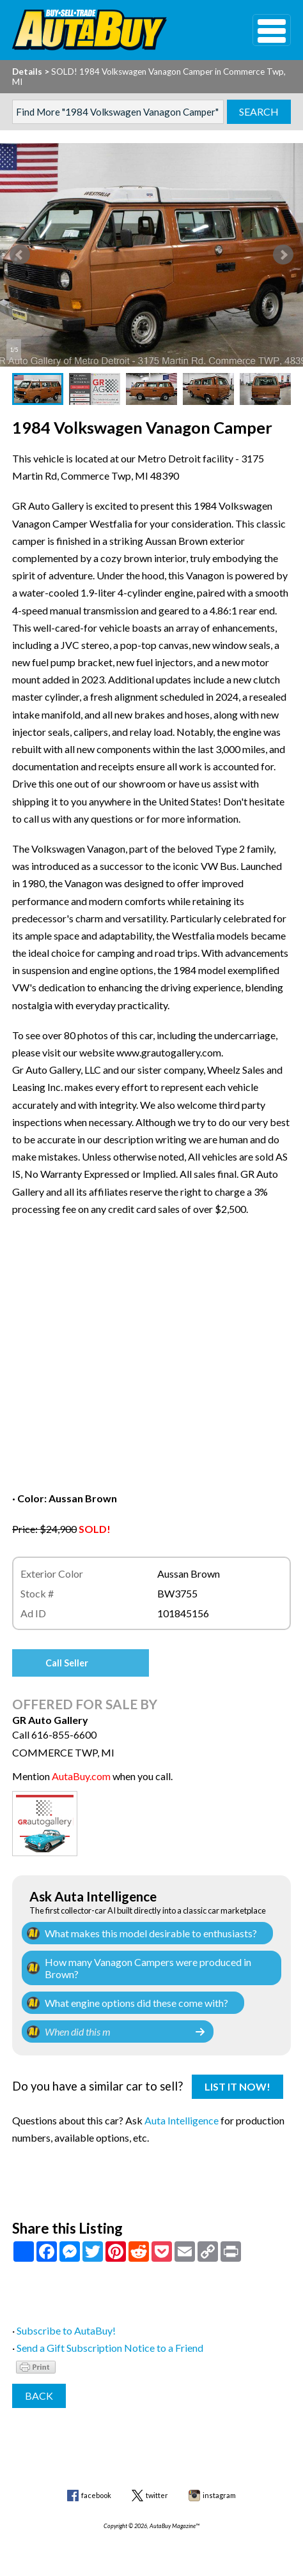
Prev (20, 255)
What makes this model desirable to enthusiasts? (151, 1933)
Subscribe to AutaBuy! (66, 2330)
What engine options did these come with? (136, 2003)
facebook (96, 2495)
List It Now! (237, 2086)
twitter (157, 2495)
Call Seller (66, 1663)
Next (283, 255)
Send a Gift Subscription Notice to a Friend (110, 2348)
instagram (219, 2495)
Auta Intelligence (181, 2120)
